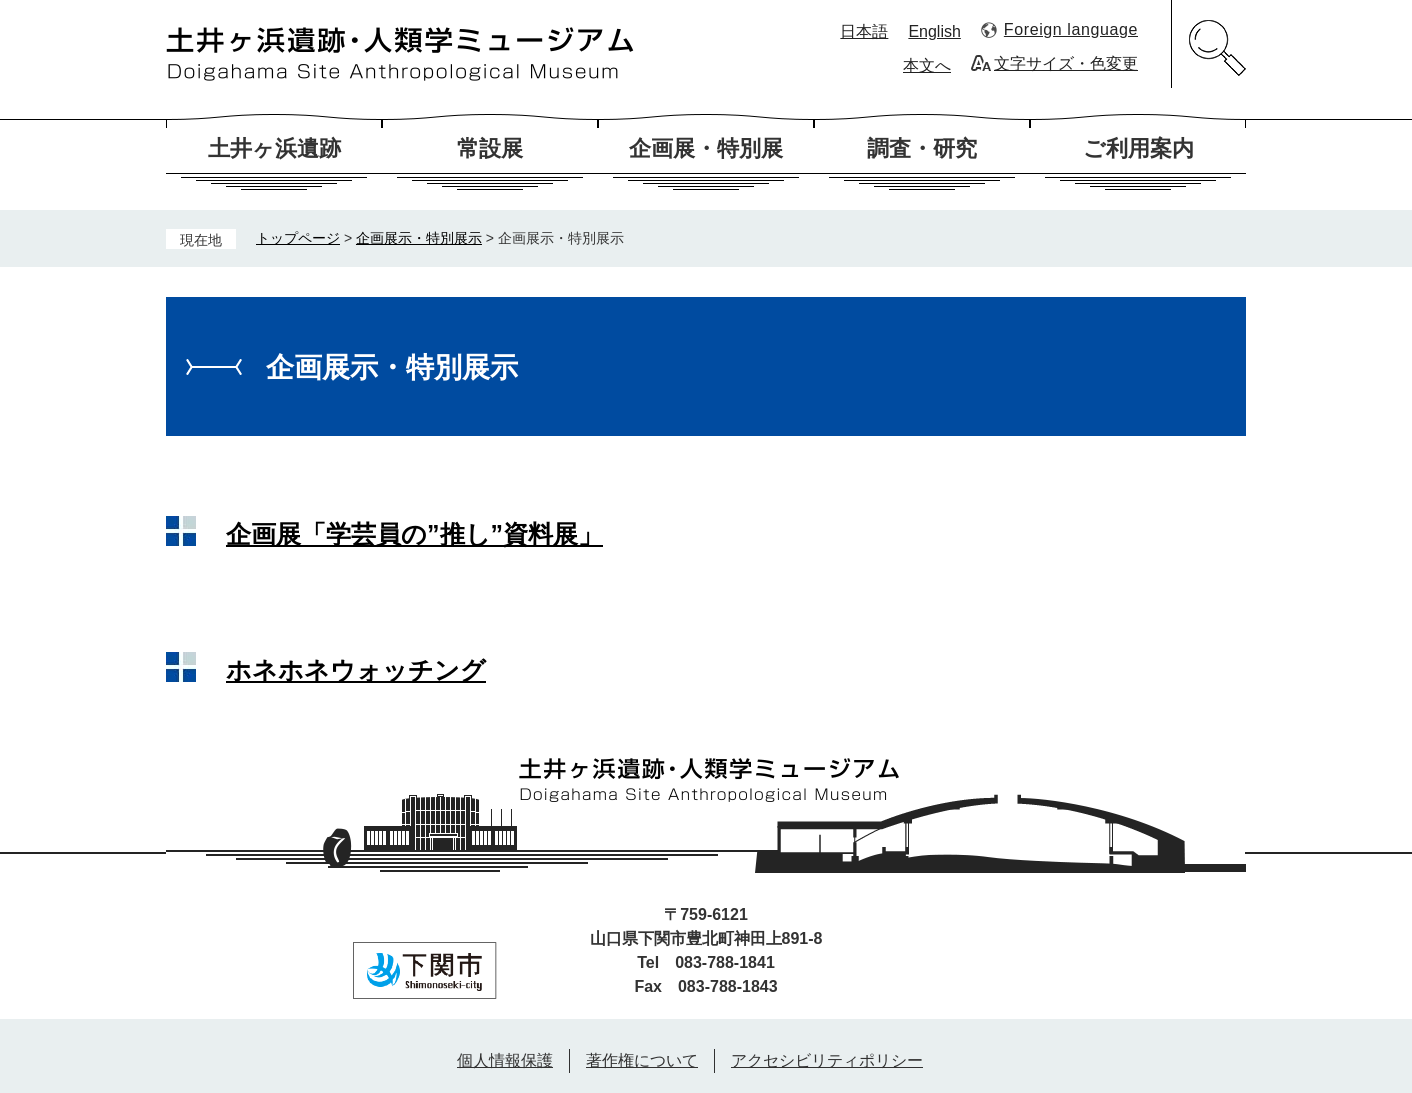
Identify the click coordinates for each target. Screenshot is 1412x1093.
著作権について (642, 1060)
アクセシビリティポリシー (827, 1060)
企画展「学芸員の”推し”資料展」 (414, 534)
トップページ (298, 238)
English (934, 31)
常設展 (490, 148)
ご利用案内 (1138, 148)
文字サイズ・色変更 (1066, 63)
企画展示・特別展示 (419, 238)
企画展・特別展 (706, 148)
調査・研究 (922, 148)
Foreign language (1071, 29)
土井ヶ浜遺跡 (274, 148)
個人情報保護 (505, 1060)
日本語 (864, 31)
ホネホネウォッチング (356, 670)
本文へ (927, 65)
